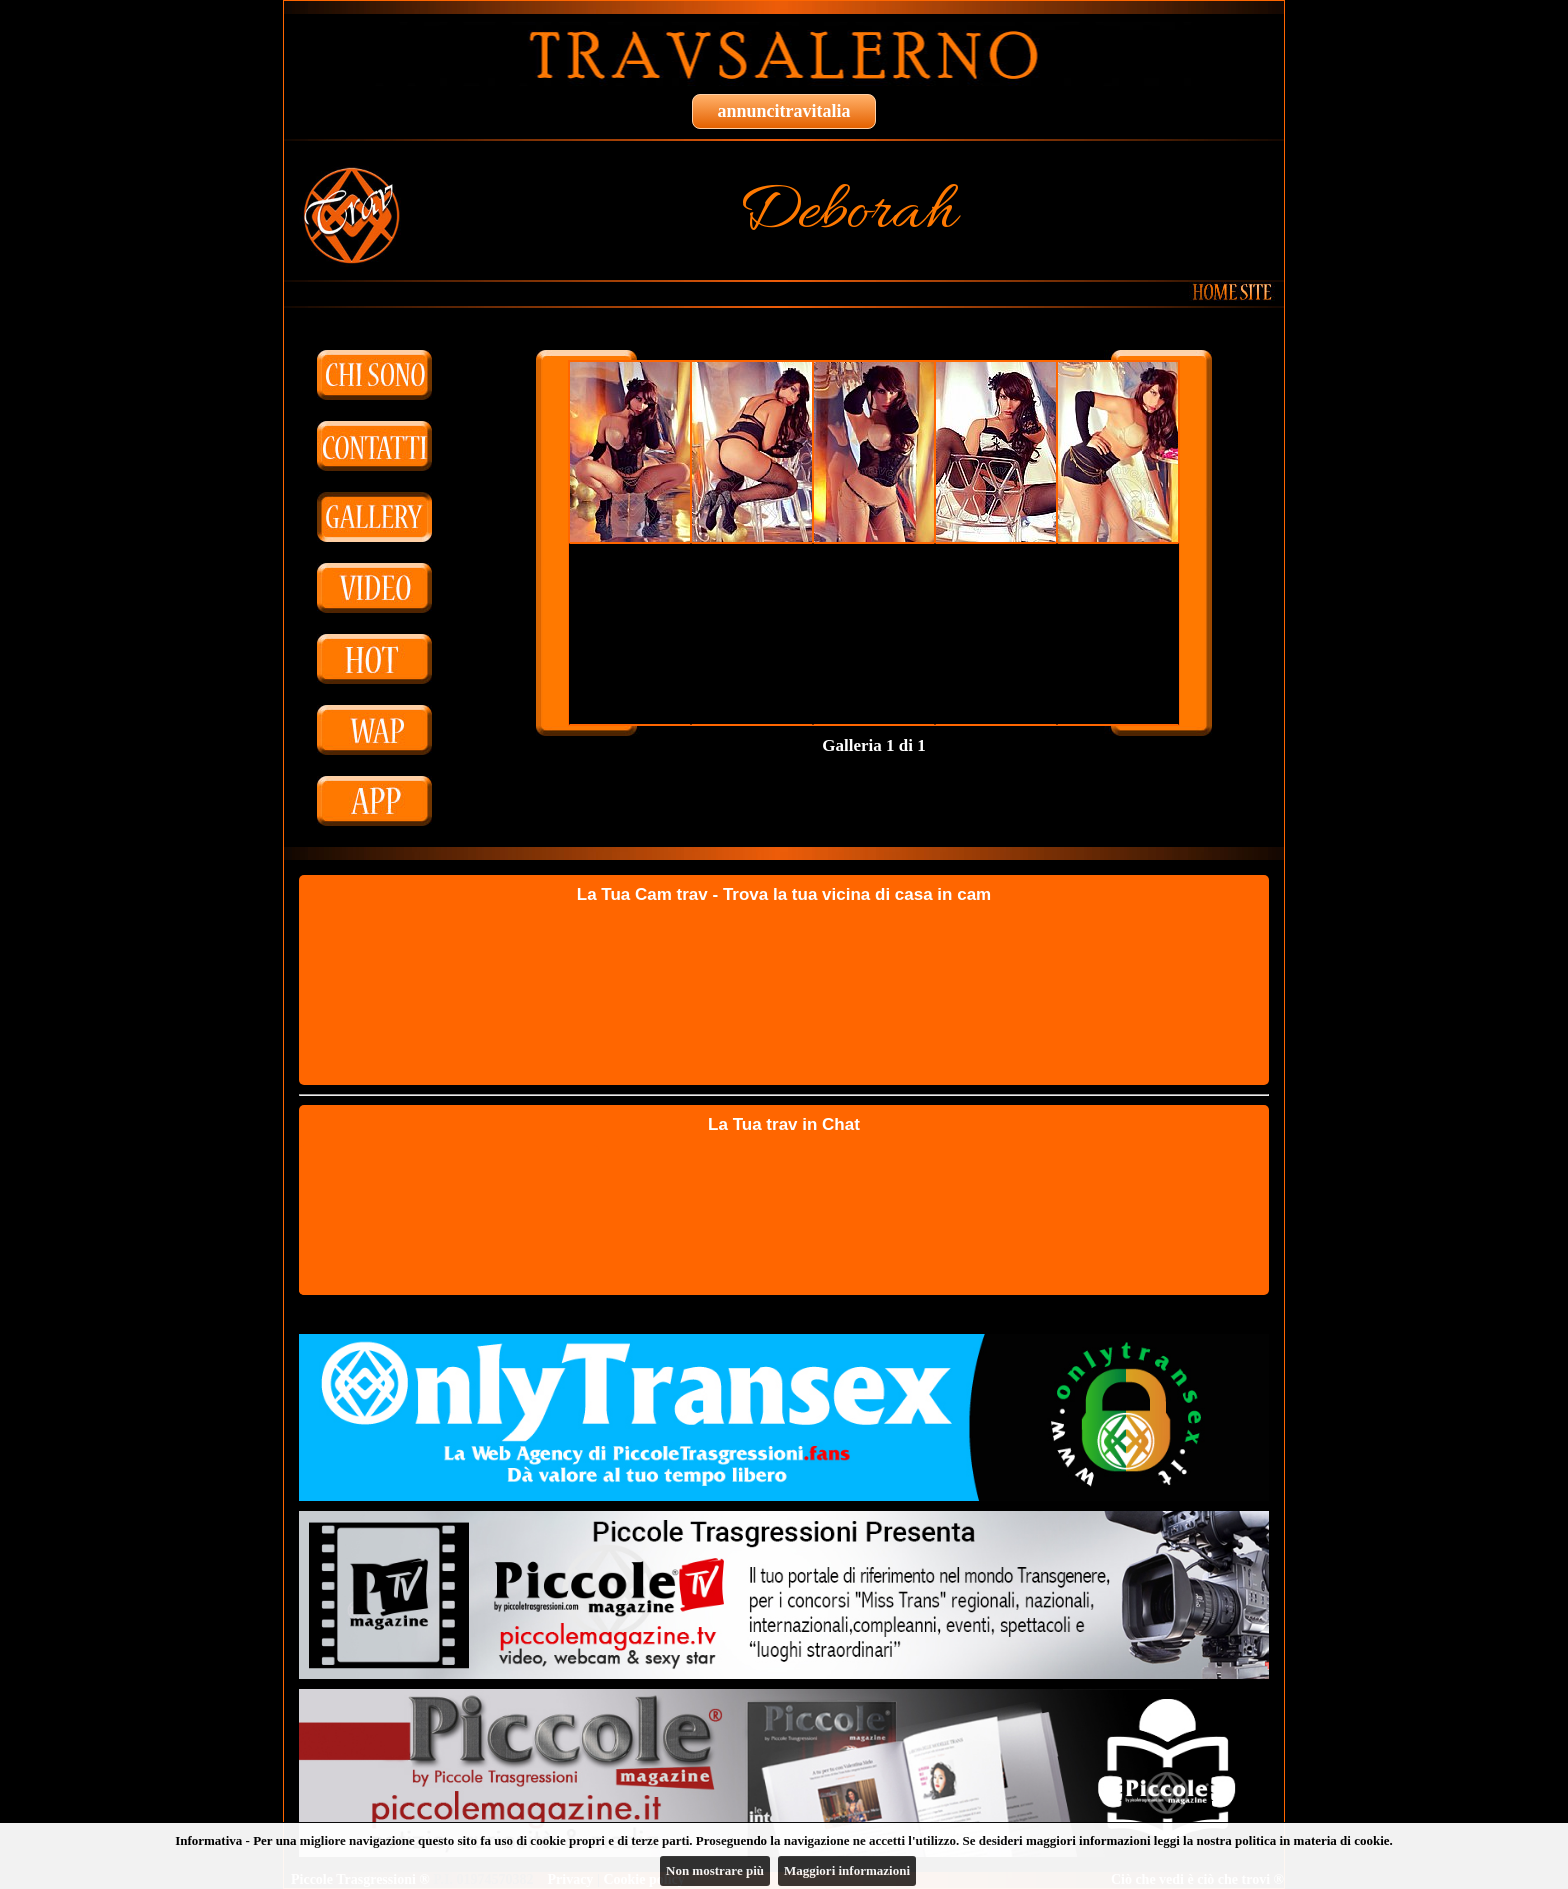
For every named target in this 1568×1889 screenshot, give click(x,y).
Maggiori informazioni (847, 1870)
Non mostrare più (715, 1870)
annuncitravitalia (783, 111)
